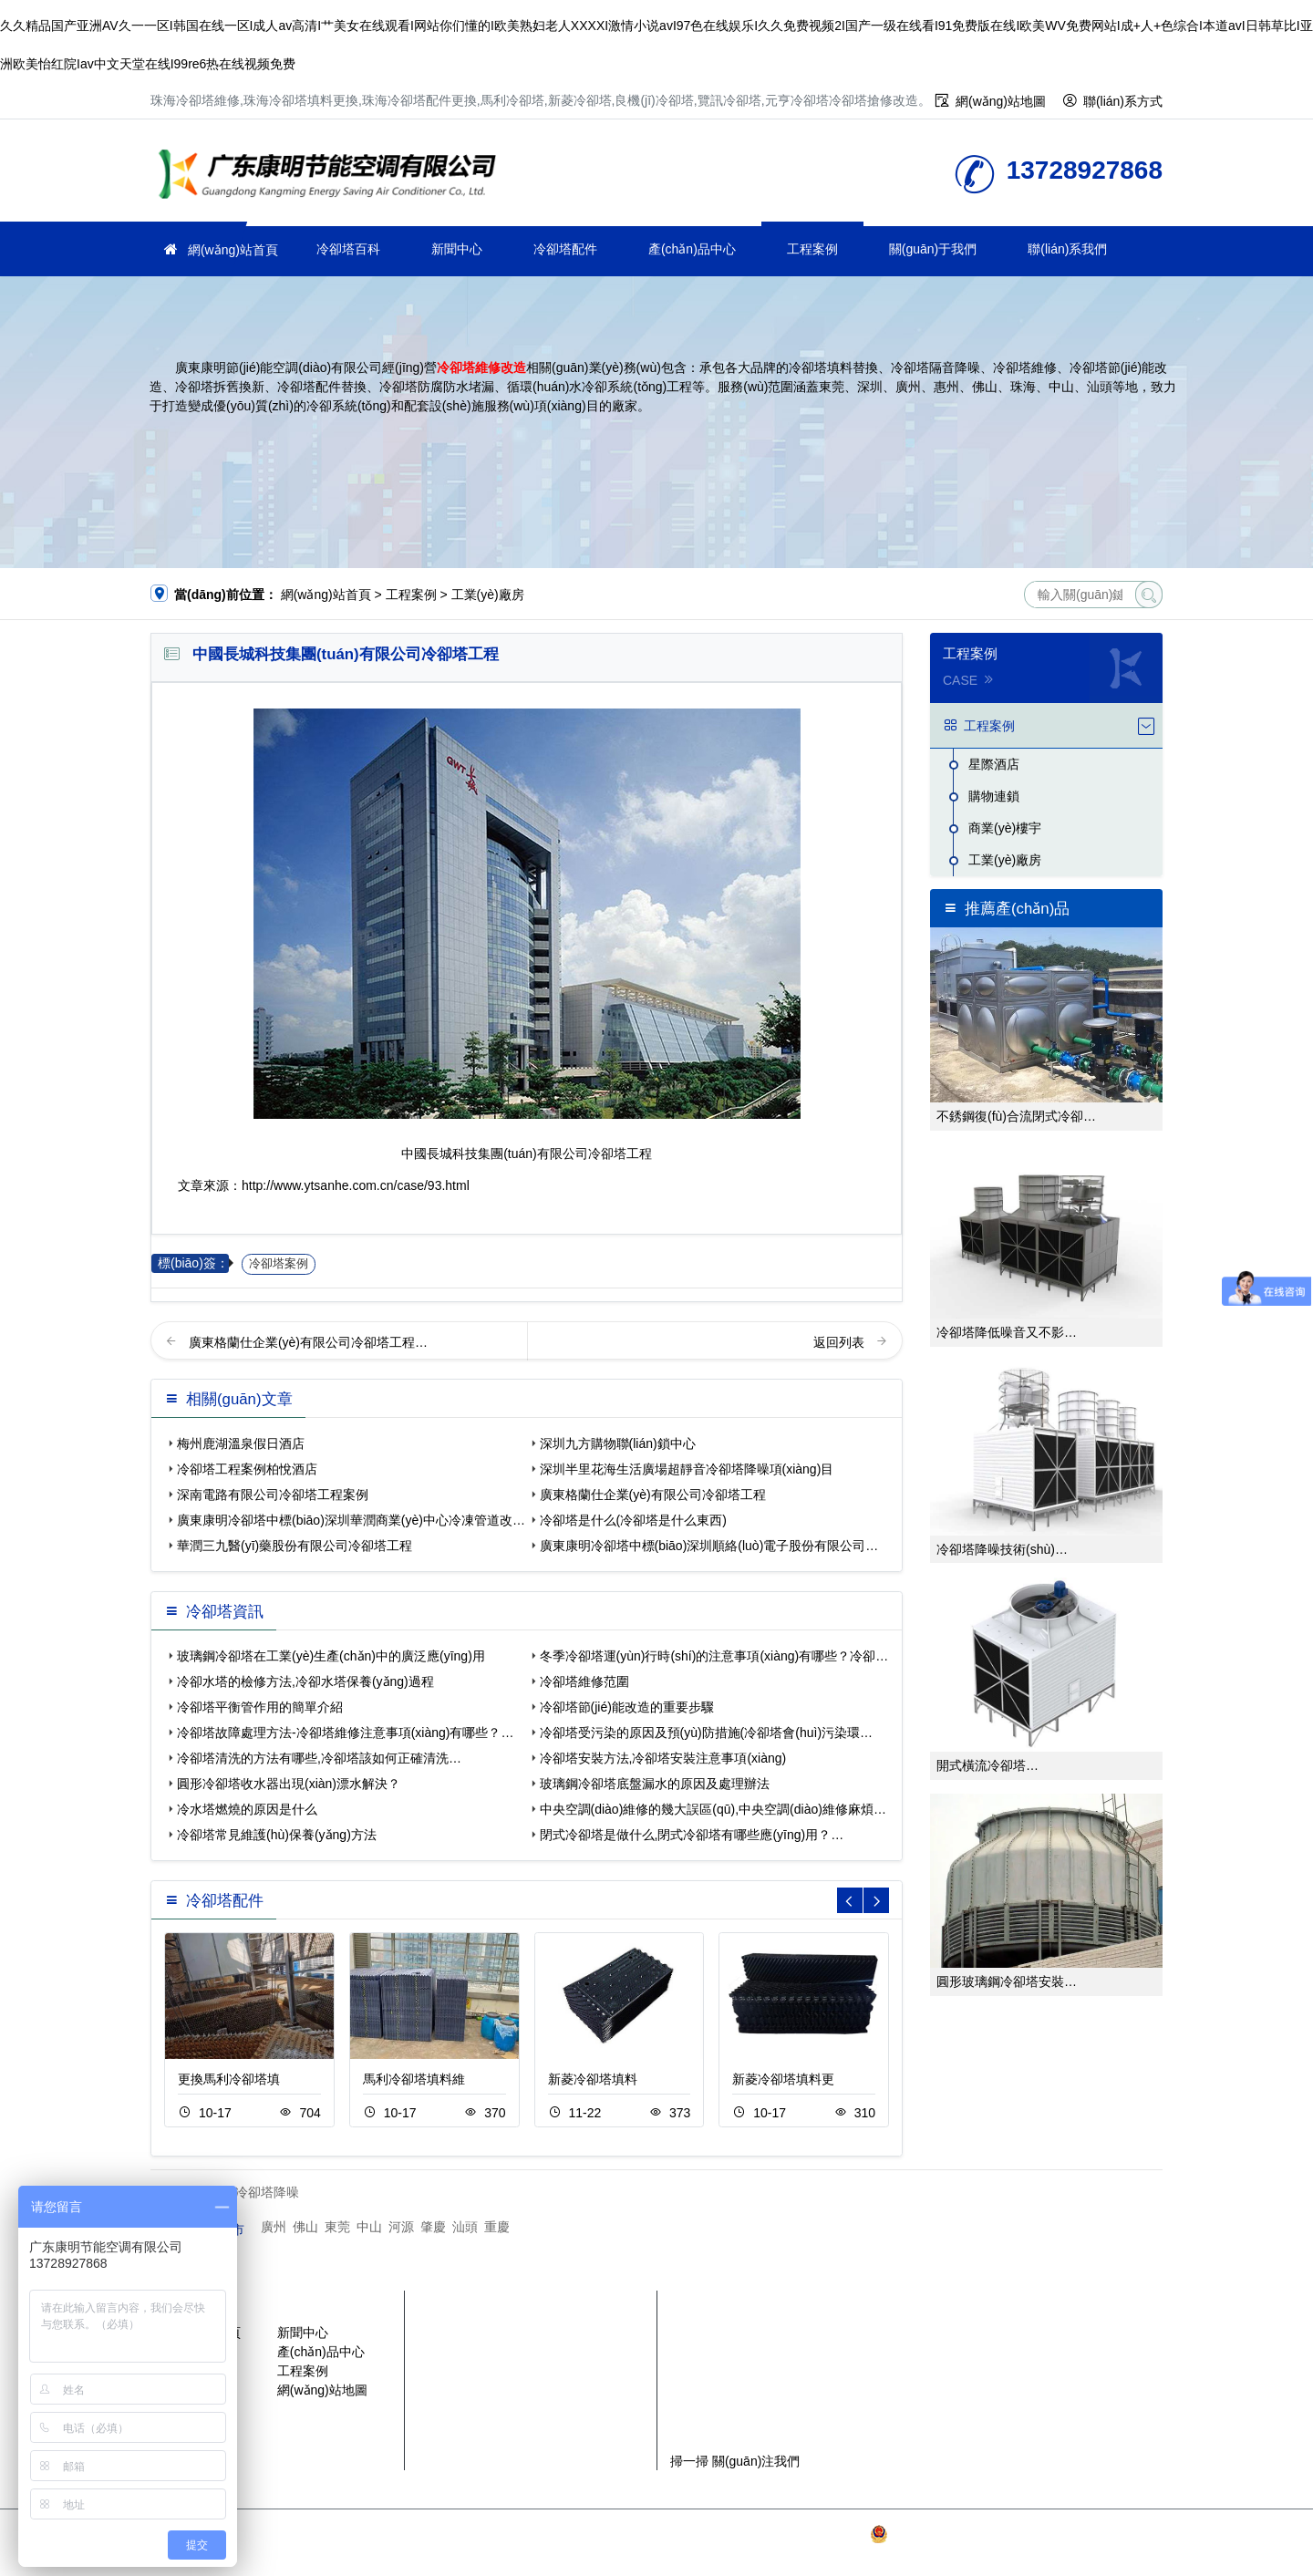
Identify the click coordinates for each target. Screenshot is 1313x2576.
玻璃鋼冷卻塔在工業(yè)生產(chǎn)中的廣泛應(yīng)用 (331, 1656)
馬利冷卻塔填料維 (414, 2079)
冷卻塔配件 (565, 249)
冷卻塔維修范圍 (584, 1681)
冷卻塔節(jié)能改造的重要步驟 (627, 1707)
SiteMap (659, 2553)
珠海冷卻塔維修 (332, 176)
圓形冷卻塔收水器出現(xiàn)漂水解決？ (288, 1783)
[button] (876, 1900)
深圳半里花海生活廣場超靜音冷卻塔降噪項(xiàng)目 (687, 1469)
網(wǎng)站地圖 (1001, 101)
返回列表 (840, 1342)
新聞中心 (456, 249)
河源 (401, 2226)
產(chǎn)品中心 (692, 249)
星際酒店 (993, 764)
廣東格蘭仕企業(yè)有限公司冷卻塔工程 (653, 1494)
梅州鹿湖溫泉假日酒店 (241, 1443)
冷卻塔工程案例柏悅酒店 (247, 1469)
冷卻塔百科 (348, 249)
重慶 (497, 2226)
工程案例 (812, 249)
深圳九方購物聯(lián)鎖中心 (618, 1443)
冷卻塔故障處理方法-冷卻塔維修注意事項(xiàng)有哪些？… (345, 1732)
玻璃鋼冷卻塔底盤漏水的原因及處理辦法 (655, 1783)
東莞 (337, 2226)
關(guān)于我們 (933, 249)
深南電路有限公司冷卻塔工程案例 (272, 1494)
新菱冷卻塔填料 (592, 2079)
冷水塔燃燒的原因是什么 (247, 1809)
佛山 (305, 2226)
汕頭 (465, 2226)
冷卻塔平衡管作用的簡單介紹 (260, 1707)
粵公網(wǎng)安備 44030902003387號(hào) (1003, 2534)
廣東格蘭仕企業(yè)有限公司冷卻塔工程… (308, 1342)
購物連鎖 (993, 796)
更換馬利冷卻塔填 (229, 2079)
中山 (369, 2226)
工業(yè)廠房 (487, 594)
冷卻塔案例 (278, 1263)
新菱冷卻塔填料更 (783, 2079)
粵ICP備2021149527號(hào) (786, 2534)
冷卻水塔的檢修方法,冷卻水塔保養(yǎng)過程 (305, 1681)
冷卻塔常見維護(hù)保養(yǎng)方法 (277, 1834)
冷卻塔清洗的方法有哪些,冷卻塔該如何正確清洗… (319, 1758)
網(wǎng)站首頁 (233, 250)
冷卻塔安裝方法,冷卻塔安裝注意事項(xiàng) (663, 1758)
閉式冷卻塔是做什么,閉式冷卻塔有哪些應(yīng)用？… (692, 1834)
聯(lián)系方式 (1123, 101)
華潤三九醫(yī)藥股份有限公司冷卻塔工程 (294, 1545)
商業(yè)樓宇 (1004, 828)
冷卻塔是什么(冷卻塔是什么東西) (633, 1520)
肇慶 (433, 2226)
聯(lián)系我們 (1067, 249)
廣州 (273, 2226)
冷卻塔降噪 (267, 2192)
